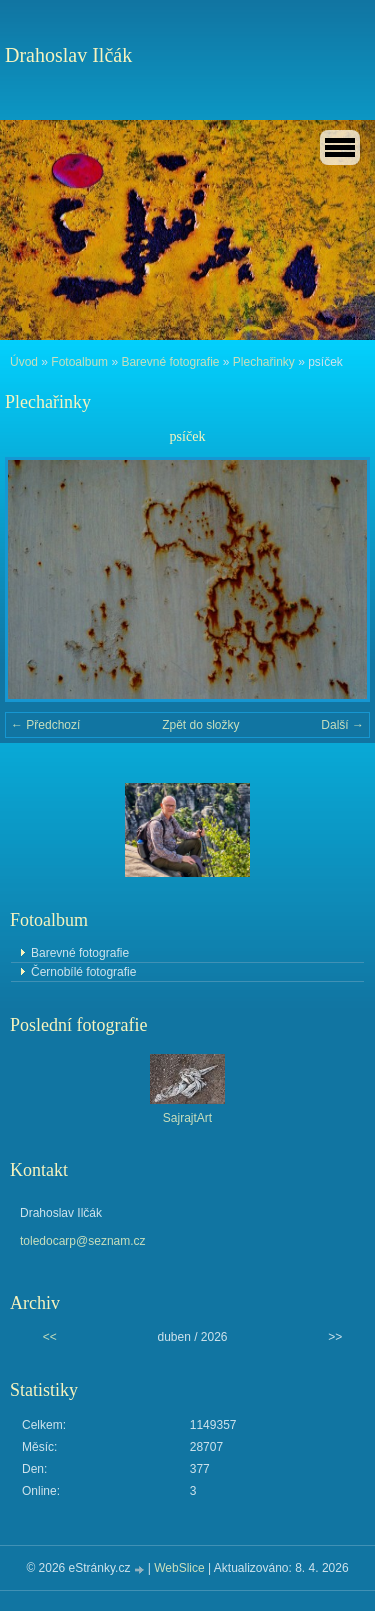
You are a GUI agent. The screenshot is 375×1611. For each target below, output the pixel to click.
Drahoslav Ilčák (68, 55)
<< (50, 1337)
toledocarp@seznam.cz (83, 1241)
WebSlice (179, 1568)
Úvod (24, 362)
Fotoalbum (79, 362)
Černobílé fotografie (83, 972)
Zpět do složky (200, 725)
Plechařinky (264, 362)
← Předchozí (45, 725)
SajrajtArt (187, 1118)
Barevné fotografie (170, 362)
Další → (342, 725)
